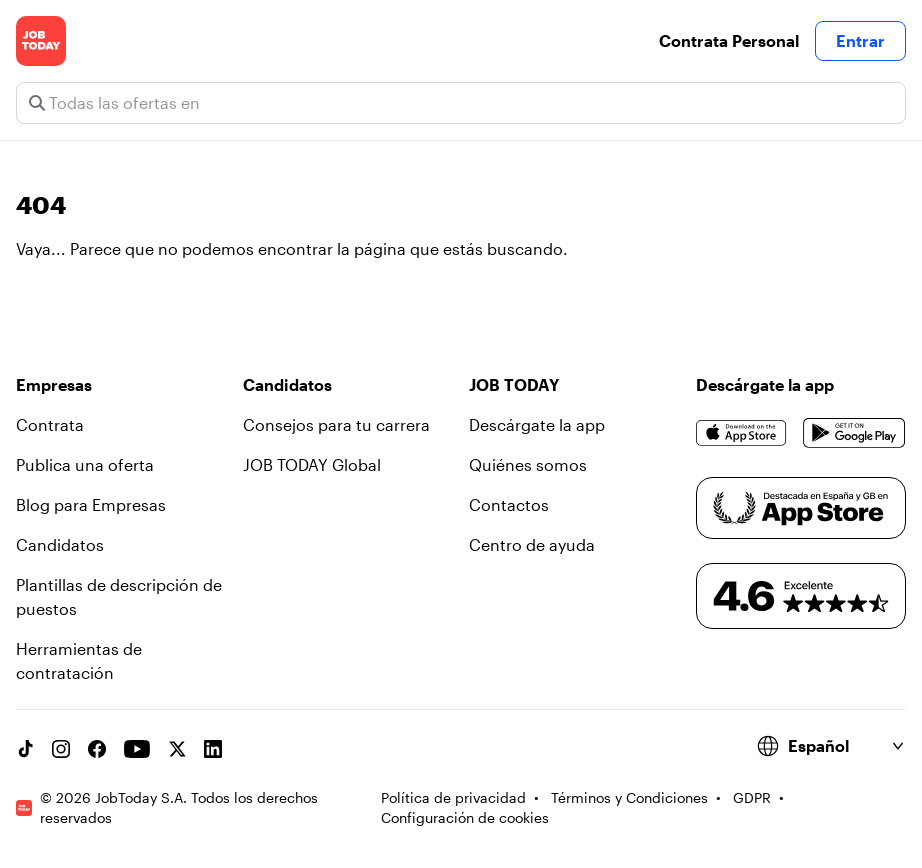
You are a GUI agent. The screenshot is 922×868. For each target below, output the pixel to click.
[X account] (177, 749)
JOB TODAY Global (312, 464)
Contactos (509, 504)
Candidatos (60, 544)
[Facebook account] (97, 749)
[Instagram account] (61, 749)
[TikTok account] (25, 749)
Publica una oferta (85, 464)
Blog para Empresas (91, 504)
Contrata (50, 424)
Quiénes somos (528, 464)
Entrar (860, 40)
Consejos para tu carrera (336, 424)
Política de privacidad (453, 797)
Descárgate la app (537, 424)
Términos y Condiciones (629, 797)
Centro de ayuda (532, 544)
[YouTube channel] (137, 749)
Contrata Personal (729, 40)
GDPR (752, 797)
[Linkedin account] (213, 749)
